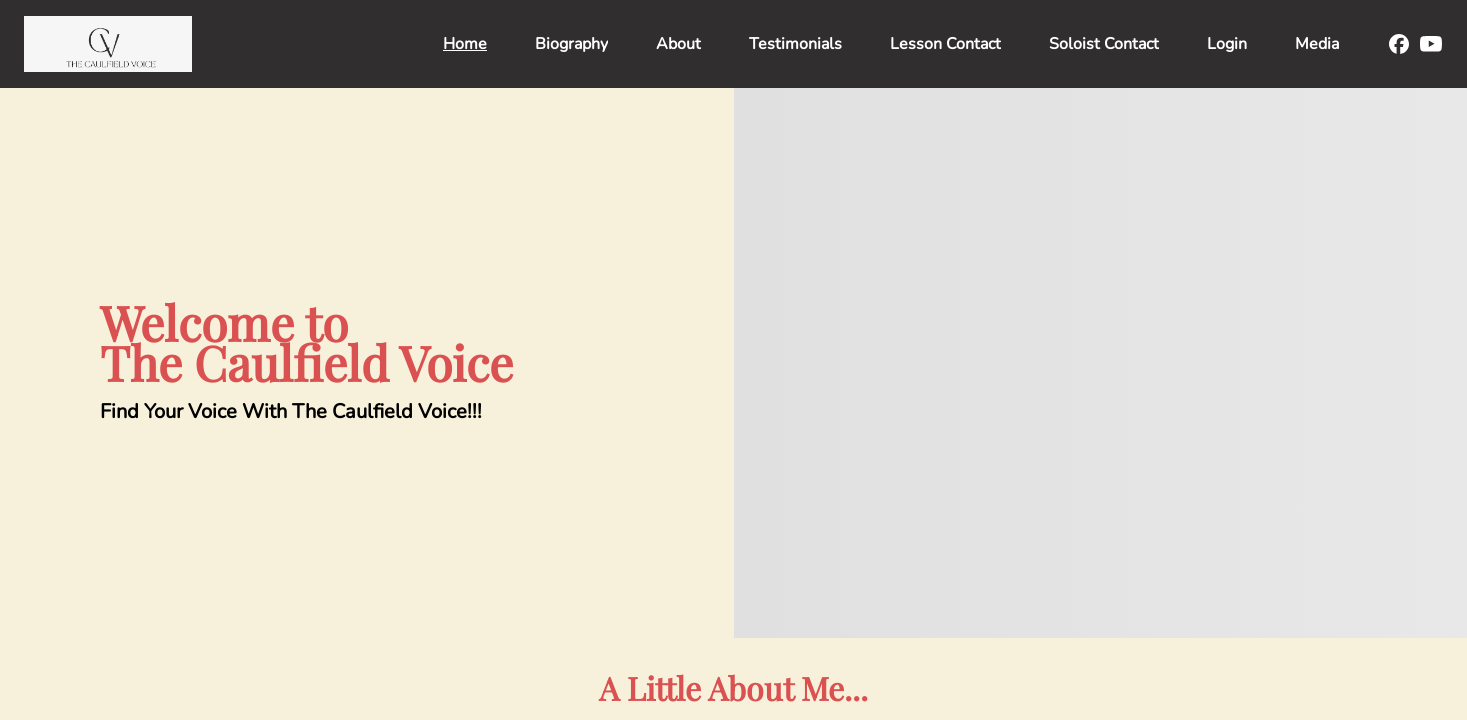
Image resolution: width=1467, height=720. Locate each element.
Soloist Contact (1104, 44)
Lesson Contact (945, 44)
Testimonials (795, 44)
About (678, 44)
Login (1227, 44)
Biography (571, 44)
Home (465, 44)
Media (1317, 44)
